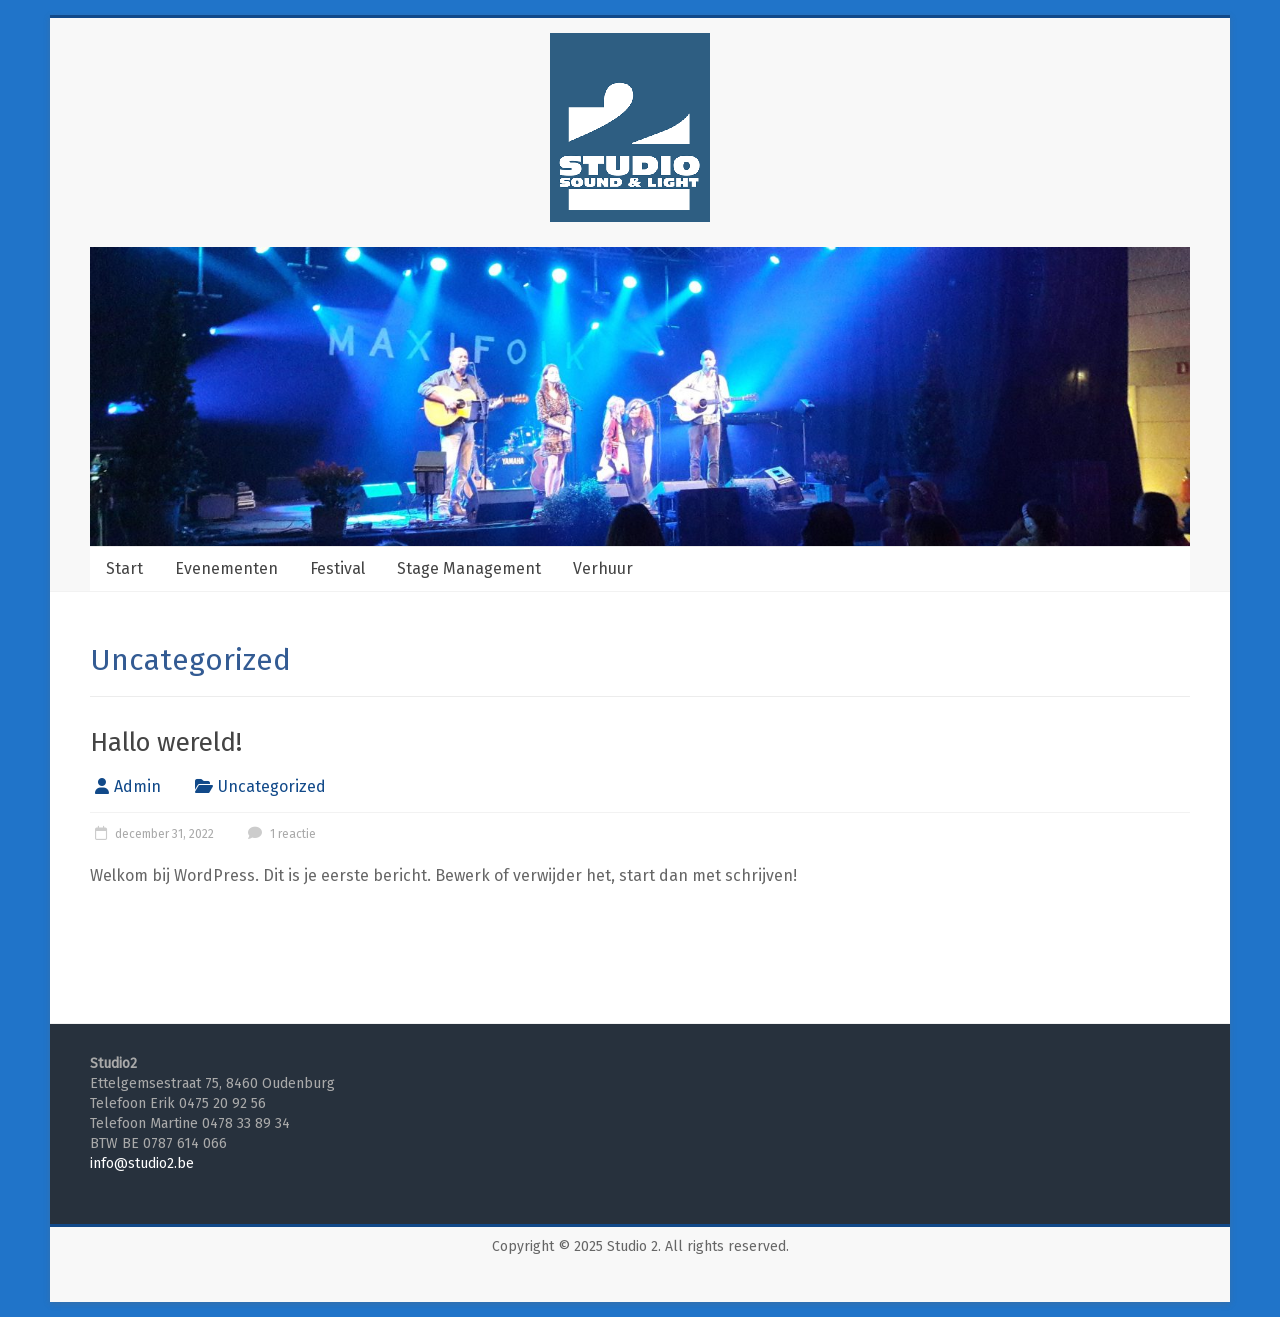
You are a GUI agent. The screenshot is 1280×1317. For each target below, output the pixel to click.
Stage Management (469, 568)
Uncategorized (272, 786)
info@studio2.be (142, 1163)
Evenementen (226, 568)
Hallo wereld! (166, 742)
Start (124, 568)
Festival (337, 568)
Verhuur (603, 568)
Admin (137, 786)
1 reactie (279, 834)
